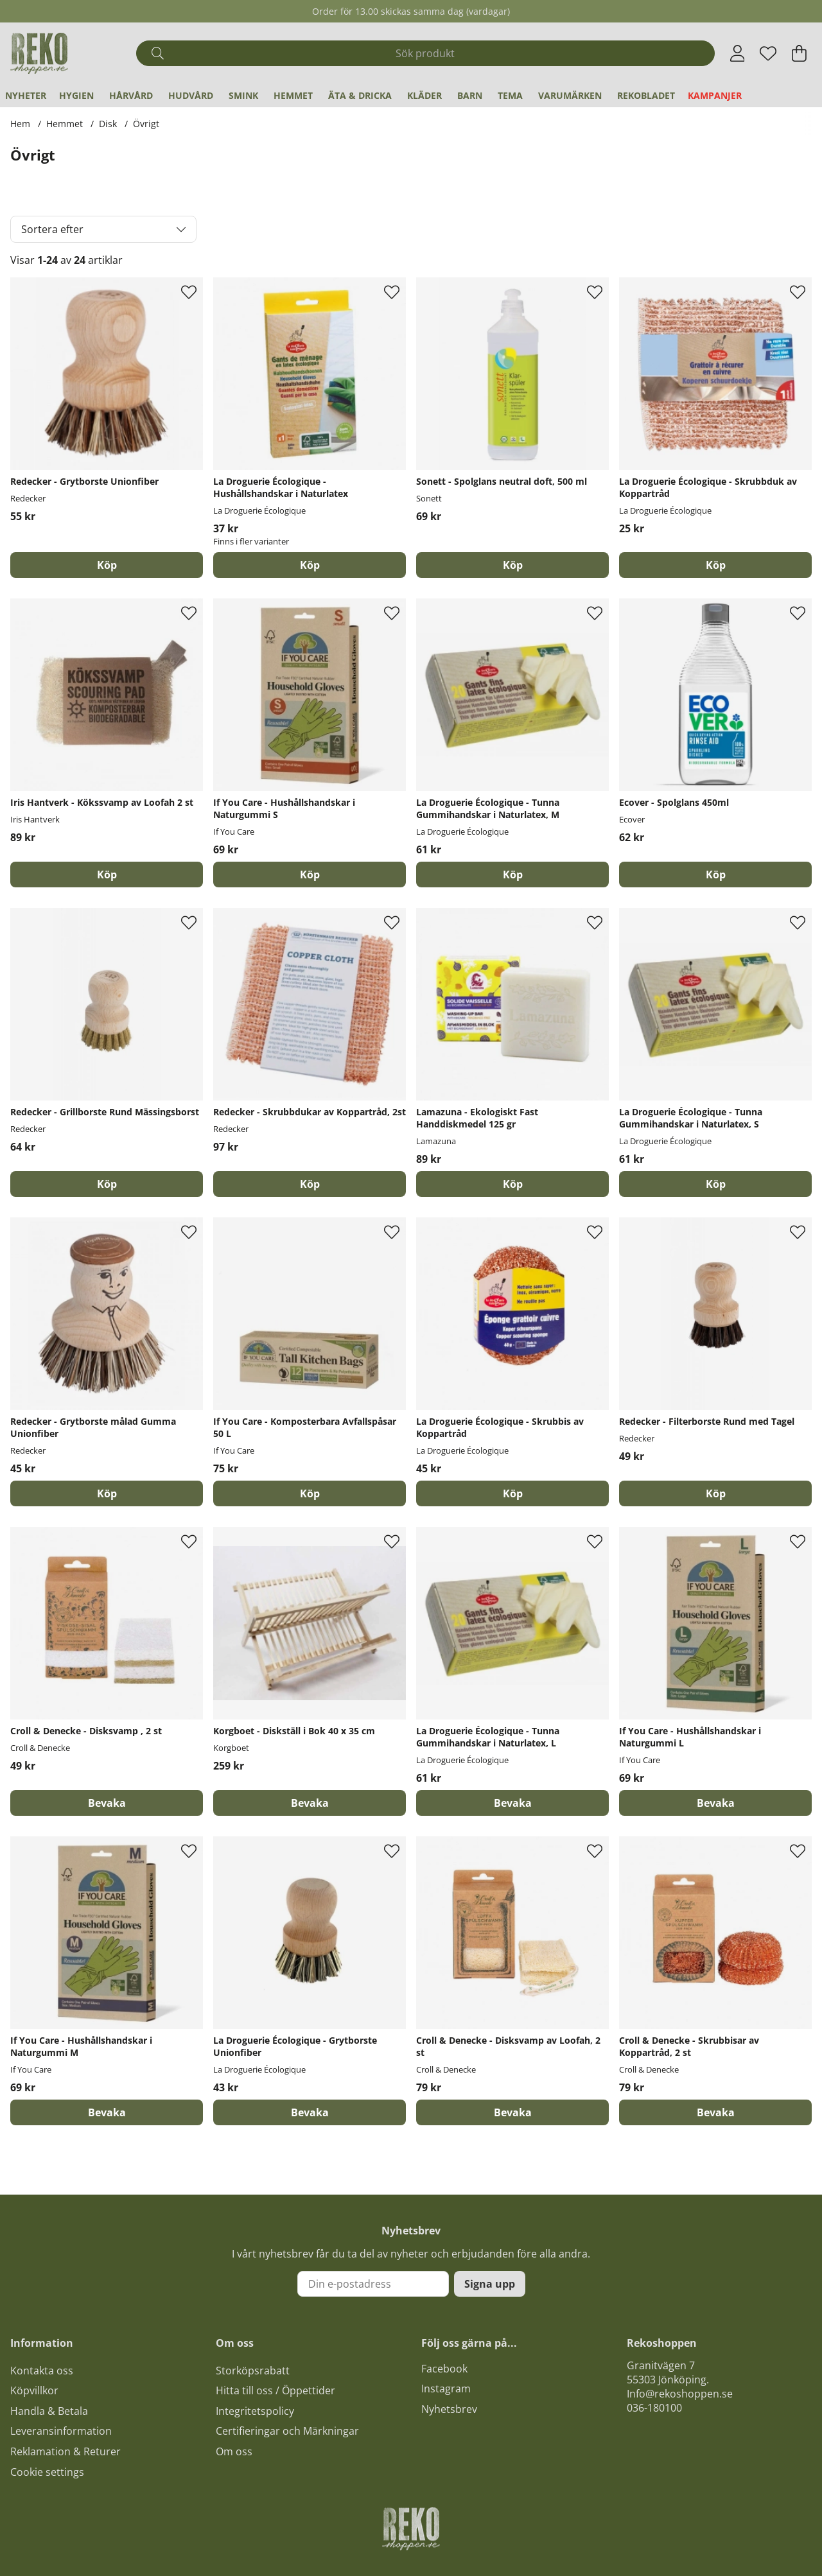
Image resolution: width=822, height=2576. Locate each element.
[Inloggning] (737, 53)
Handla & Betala (49, 2411)
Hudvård (190, 95)
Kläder (424, 95)
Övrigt (146, 123)
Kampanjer (715, 95)
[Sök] (425, 53)
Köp (310, 565)
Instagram (446, 2388)
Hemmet (293, 95)
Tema (510, 95)
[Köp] (106, 565)
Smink (243, 95)
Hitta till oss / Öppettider (275, 2390)
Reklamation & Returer (65, 2451)
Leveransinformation (61, 2431)
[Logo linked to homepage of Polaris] (39, 53)
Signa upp (489, 2284)
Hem (20, 123)
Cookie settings (47, 2472)
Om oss (234, 2451)
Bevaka (107, 1803)
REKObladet (646, 95)
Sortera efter (52, 229)
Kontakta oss (41, 2370)
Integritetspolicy (255, 2411)
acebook (447, 2369)
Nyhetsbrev (449, 2409)
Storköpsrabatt (253, 2370)
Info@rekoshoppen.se (680, 2394)
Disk (108, 123)
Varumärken (570, 95)
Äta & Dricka (360, 95)
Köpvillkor (34, 2390)
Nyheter (25, 95)
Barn (469, 95)
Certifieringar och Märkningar (287, 2431)
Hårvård (131, 95)
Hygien (76, 95)
